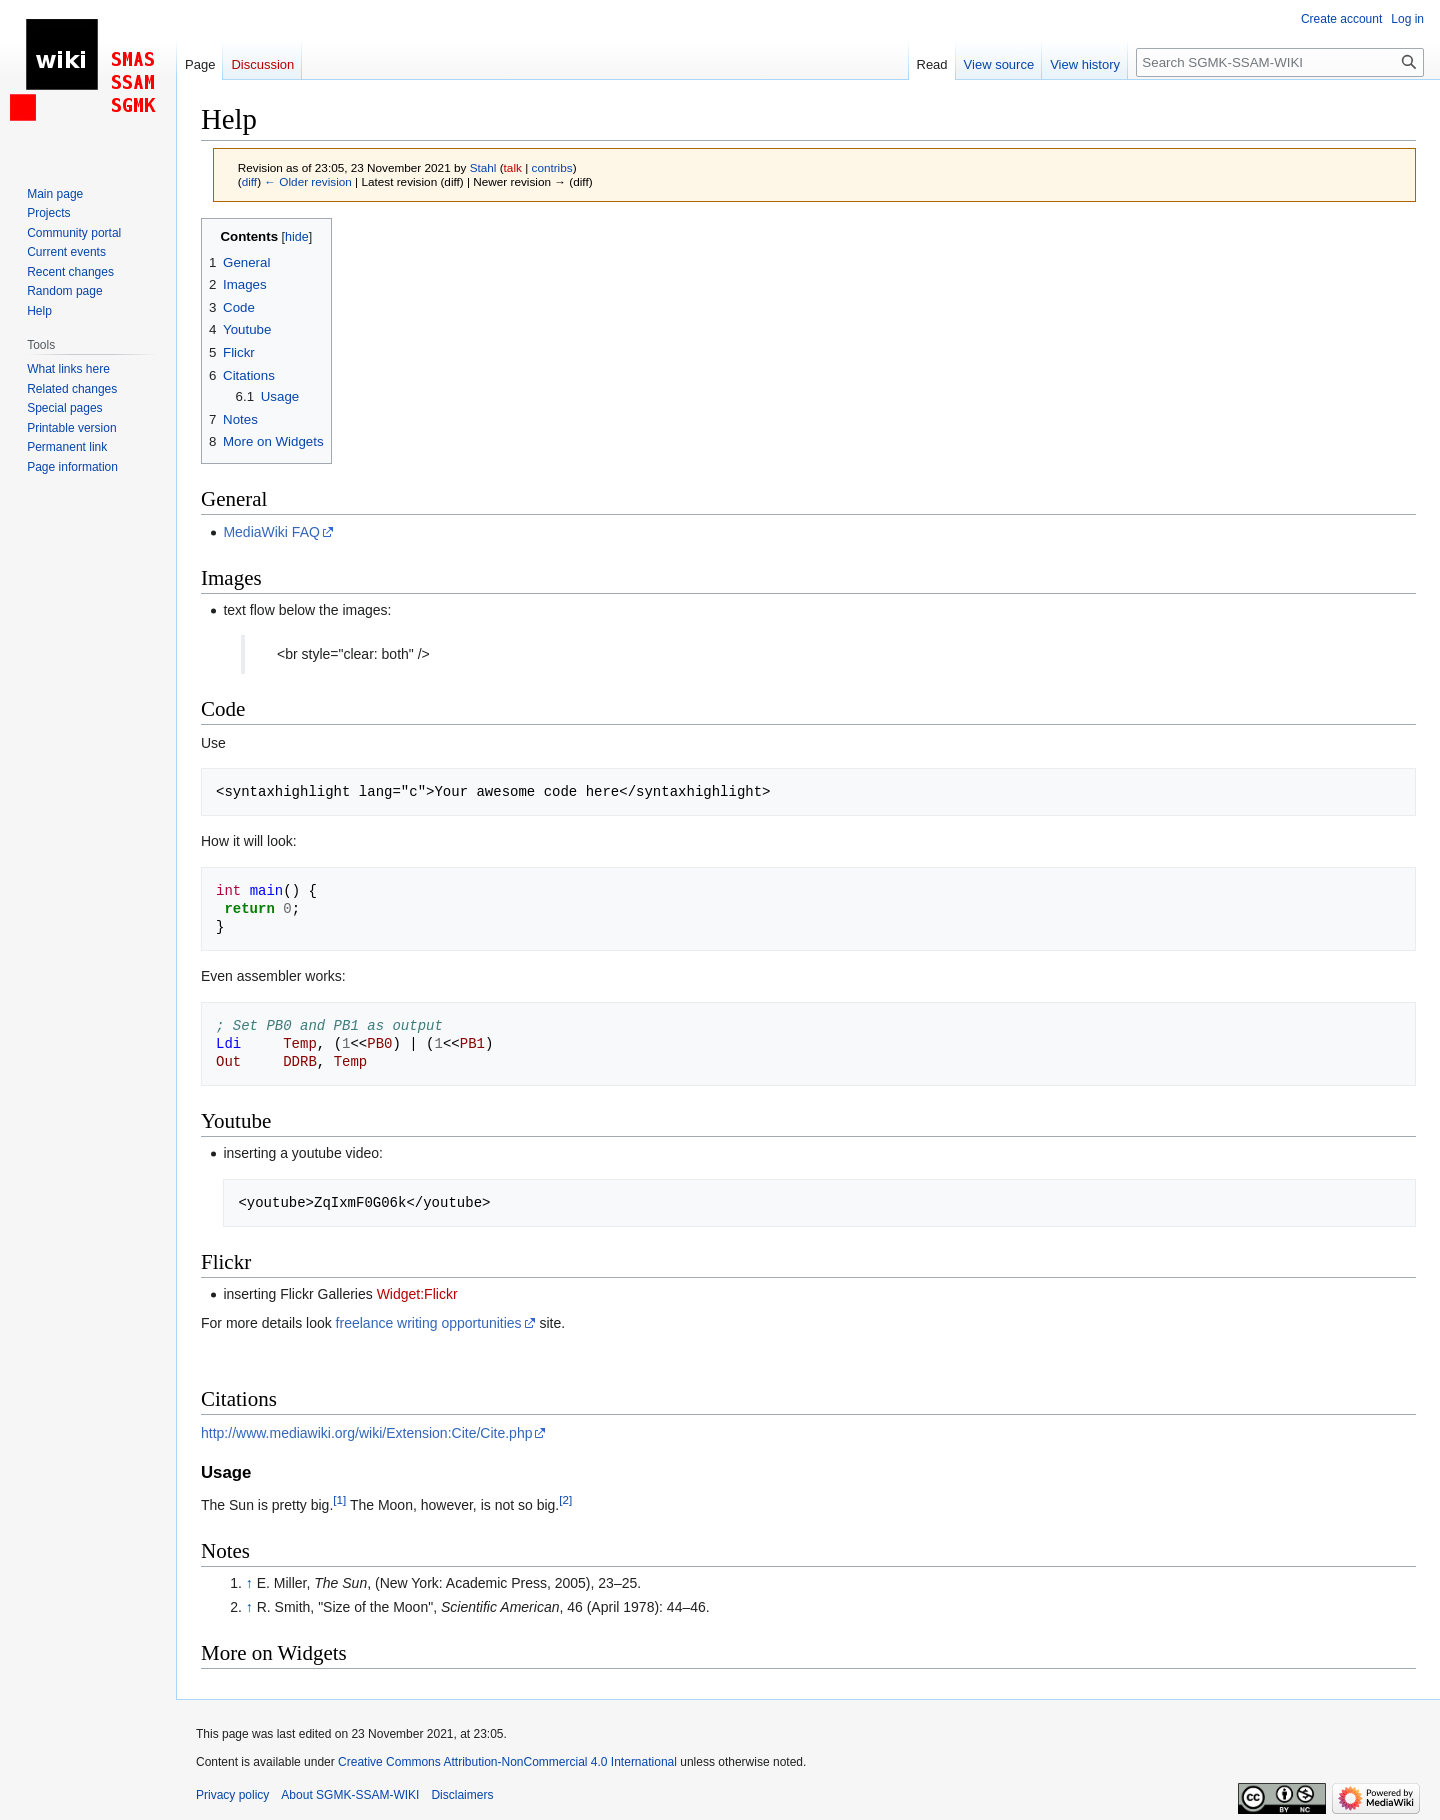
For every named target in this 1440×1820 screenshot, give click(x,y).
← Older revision (308, 181)
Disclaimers (462, 1795)
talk (513, 167)
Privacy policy (232, 1795)
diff (249, 181)
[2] (565, 1499)
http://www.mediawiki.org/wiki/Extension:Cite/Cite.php (366, 1433)
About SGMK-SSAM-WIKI (350, 1795)
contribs (552, 167)
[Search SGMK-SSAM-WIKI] (1280, 62)
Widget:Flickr (417, 1294)
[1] (339, 1499)
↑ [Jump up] (249, 1583)
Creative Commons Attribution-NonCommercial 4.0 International (507, 1762)
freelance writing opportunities (429, 1323)
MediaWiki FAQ (271, 532)
